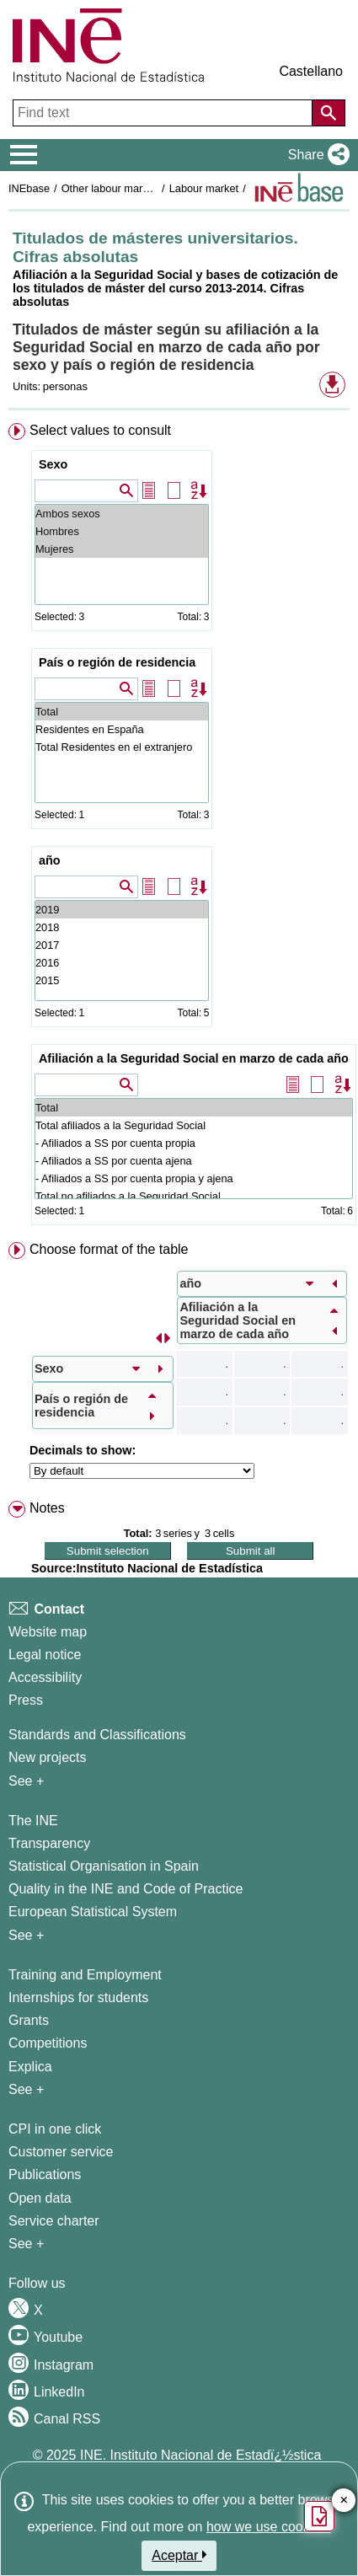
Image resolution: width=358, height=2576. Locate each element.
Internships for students (78, 1997)
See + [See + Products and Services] (26, 2243)
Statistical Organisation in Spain (103, 1866)
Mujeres (121, 549)
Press (25, 1700)
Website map (47, 1632)
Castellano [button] (311, 71)
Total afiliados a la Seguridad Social (193, 1125)
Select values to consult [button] (100, 430)
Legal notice (44, 1654)
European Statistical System (92, 1911)
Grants (28, 2020)
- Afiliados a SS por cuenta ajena (193, 1161)
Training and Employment (85, 1975)
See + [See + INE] (26, 1935)
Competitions (47, 2043)
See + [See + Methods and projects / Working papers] (26, 1781)
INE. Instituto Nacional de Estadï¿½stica (200, 2455)
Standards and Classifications (97, 1734)
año (50, 860)
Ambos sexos (121, 513)
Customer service (60, 2152)
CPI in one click (54, 2129)
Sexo (53, 464)
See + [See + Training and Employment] (26, 2089)
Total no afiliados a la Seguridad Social (193, 1196)
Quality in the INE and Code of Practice (125, 1889)
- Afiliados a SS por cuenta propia (193, 1143)
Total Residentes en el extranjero (121, 747)
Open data (40, 2198)
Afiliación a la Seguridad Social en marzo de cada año (194, 1058)
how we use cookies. (268, 2527)
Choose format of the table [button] (109, 1249)
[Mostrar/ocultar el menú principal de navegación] (24, 155)
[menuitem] (179, 827)
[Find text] (164, 112)
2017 (121, 945)
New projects (47, 1757)
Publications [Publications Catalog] (44, 2174)
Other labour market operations (136, 188)
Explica (30, 2066)
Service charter (53, 2221)
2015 (121, 980)
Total (121, 711)
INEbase (29, 188)
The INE (33, 1820)
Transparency (49, 1843)
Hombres (121, 531)
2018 (121, 927)
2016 (121, 963)
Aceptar (179, 2555)
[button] (315, 155)
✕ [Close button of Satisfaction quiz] (344, 2500)
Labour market (204, 188)
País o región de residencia (117, 662)
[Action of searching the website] (328, 112)
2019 (121, 909)
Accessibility (45, 1677)
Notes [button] (47, 1508)
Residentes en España (121, 729)
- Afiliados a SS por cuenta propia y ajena (193, 1178)
